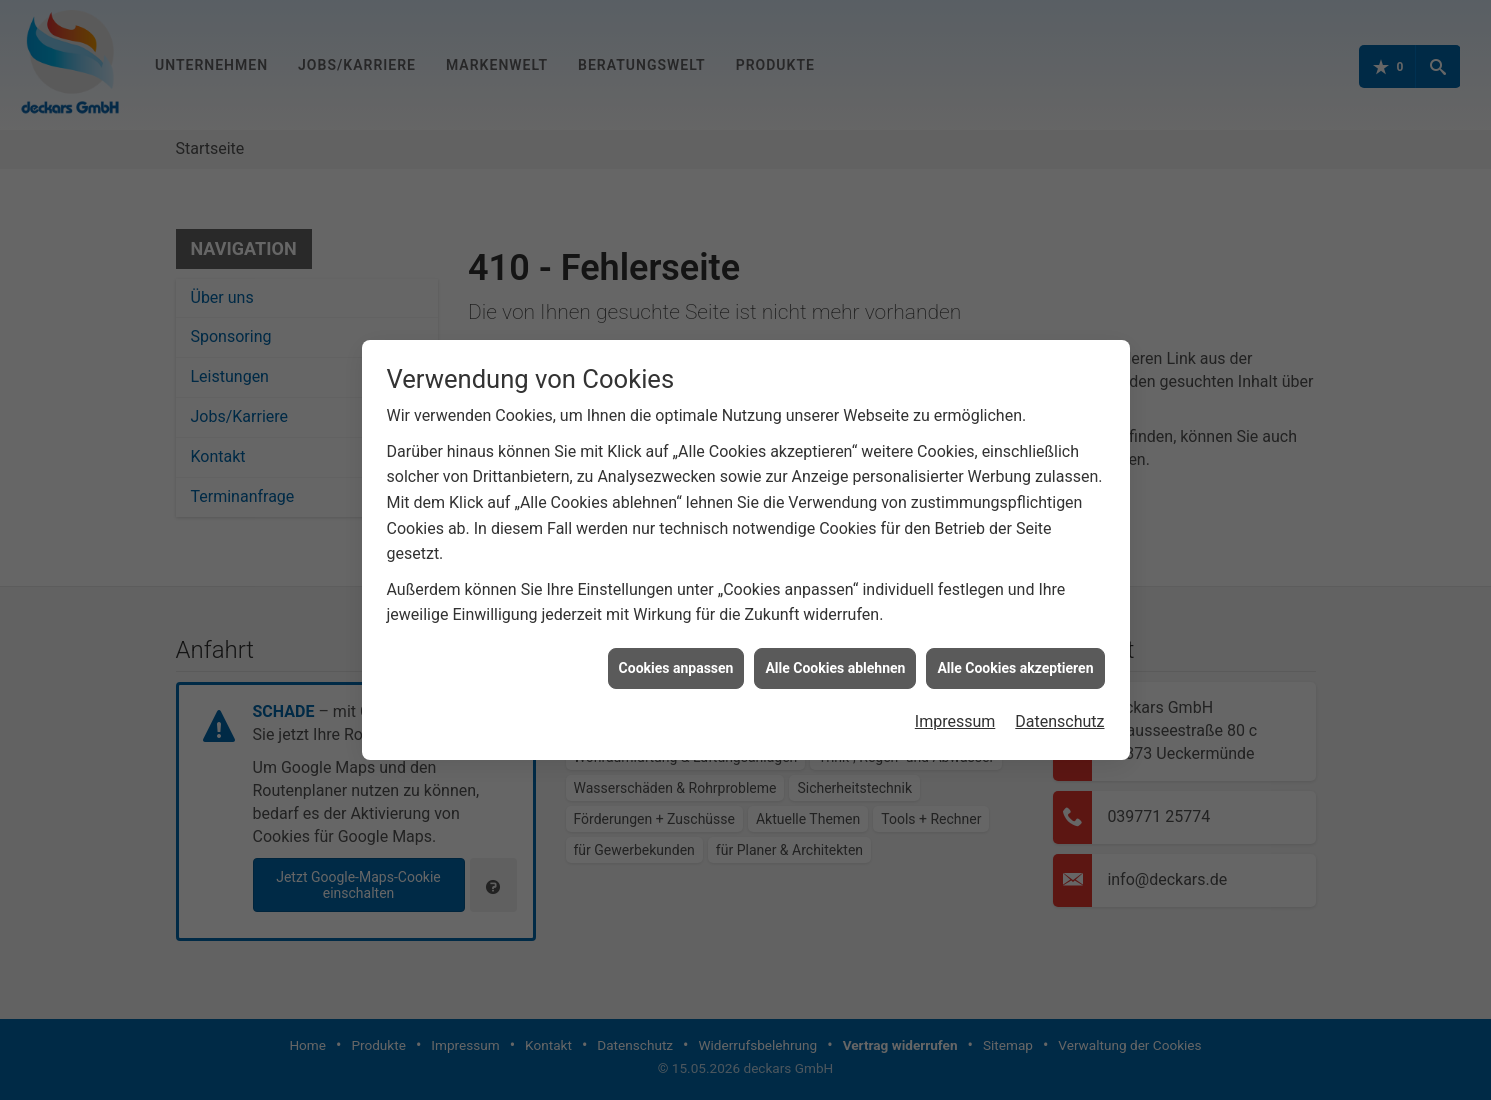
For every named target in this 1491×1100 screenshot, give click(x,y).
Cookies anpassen (676, 661)
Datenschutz (1059, 714)
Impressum (955, 714)
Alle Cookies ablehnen (835, 661)
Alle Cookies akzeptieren (1015, 661)
